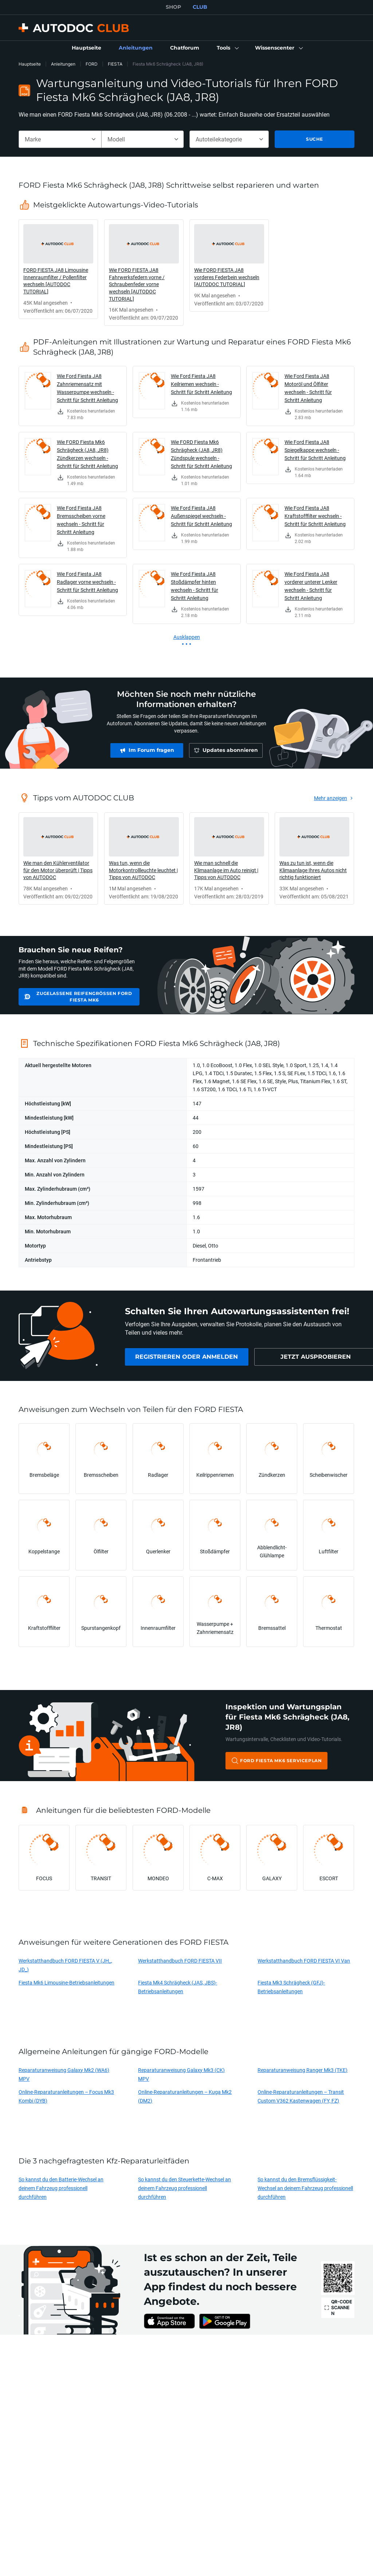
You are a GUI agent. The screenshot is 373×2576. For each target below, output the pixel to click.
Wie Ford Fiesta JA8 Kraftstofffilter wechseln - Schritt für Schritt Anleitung (315, 515)
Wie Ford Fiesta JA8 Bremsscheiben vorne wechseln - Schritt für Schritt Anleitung (81, 519)
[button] (227, 48)
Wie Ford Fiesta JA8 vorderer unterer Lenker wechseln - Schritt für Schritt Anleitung (310, 585)
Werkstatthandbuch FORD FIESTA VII (180, 1960)
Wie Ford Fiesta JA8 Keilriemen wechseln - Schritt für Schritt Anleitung (201, 383)
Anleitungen (63, 64)
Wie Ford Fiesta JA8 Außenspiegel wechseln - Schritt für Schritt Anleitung (201, 515)
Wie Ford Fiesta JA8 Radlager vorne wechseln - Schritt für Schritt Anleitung (87, 581)
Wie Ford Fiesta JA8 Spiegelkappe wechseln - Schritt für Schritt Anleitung (315, 449)
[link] (86, 48)
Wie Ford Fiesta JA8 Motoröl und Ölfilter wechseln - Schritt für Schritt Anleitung (308, 387)
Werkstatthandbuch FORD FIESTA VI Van (304, 1960)
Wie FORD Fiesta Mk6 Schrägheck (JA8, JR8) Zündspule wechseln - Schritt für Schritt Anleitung (201, 453)
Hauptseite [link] (30, 64)
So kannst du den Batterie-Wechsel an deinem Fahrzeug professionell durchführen (61, 2188)
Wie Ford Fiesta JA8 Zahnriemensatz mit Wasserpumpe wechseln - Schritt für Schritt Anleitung (87, 387)
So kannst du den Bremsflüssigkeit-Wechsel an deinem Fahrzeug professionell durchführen (305, 2188)
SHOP (173, 7)
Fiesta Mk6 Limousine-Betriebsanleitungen (66, 1982)
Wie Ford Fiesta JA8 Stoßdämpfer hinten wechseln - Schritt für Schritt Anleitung (194, 585)
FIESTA (115, 64)
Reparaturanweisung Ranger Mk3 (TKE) (303, 2069)
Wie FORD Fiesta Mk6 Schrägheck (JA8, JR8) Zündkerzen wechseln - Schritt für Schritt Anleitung (87, 453)
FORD (92, 64)
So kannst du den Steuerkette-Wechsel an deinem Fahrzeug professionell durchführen (184, 2188)
